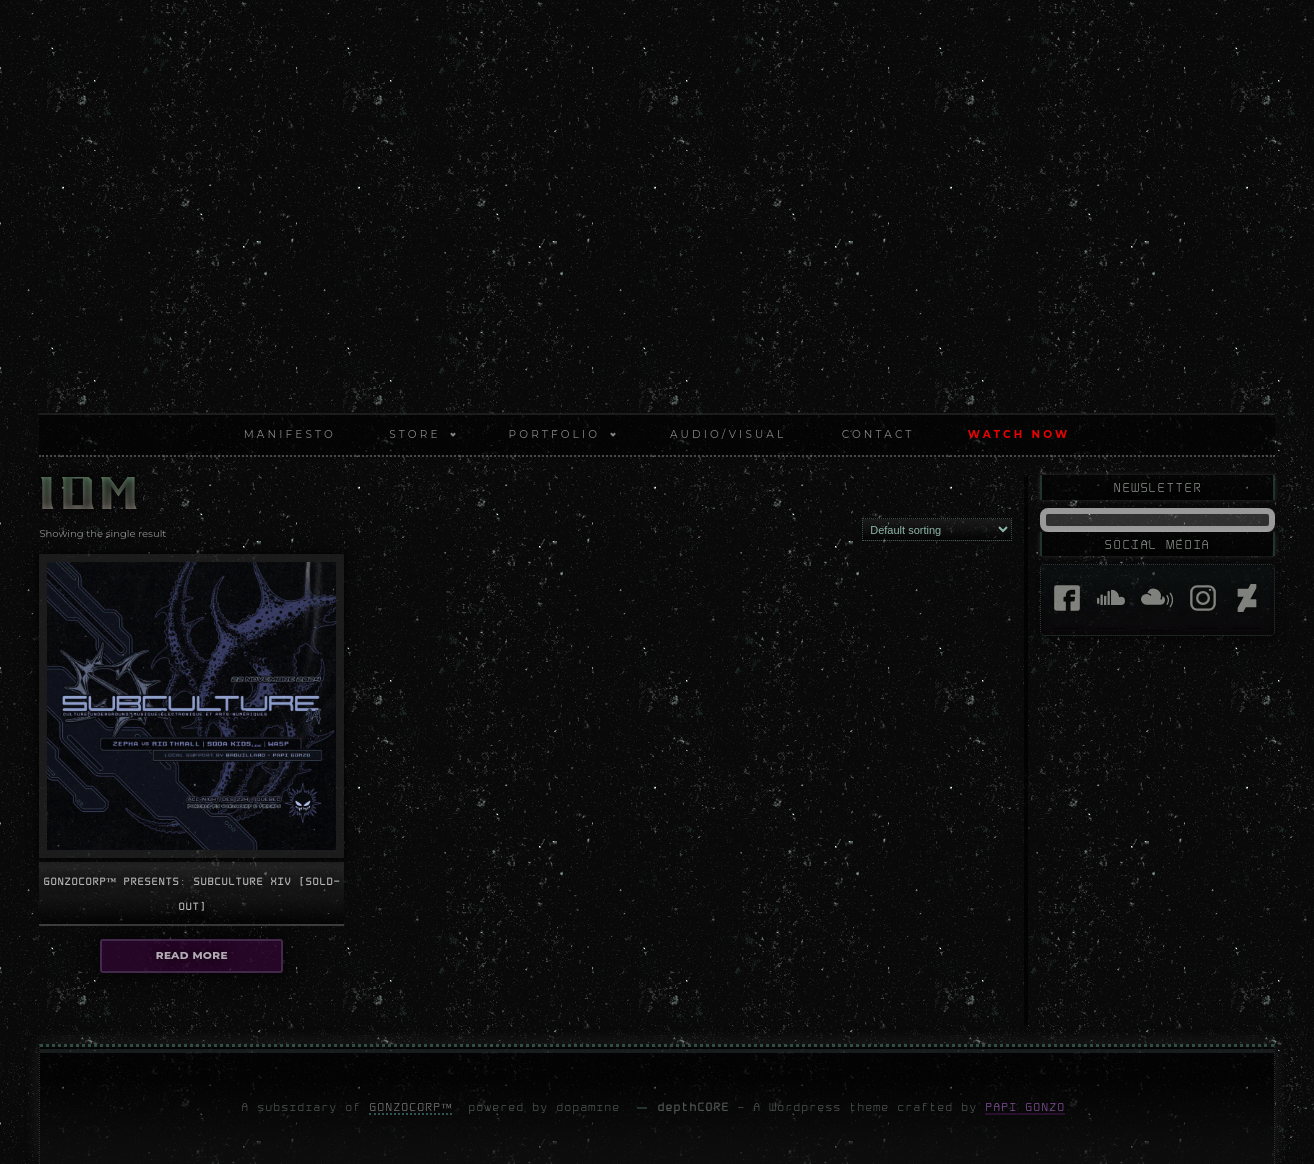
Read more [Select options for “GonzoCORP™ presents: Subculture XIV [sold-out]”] (191, 954)
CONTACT (878, 434)
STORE (414, 434)
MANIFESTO (290, 434)
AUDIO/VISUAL (728, 434)
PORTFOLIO (555, 434)
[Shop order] (937, 529)
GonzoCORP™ (410, 1106)
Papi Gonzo (1025, 1106)
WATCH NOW (1019, 434)
